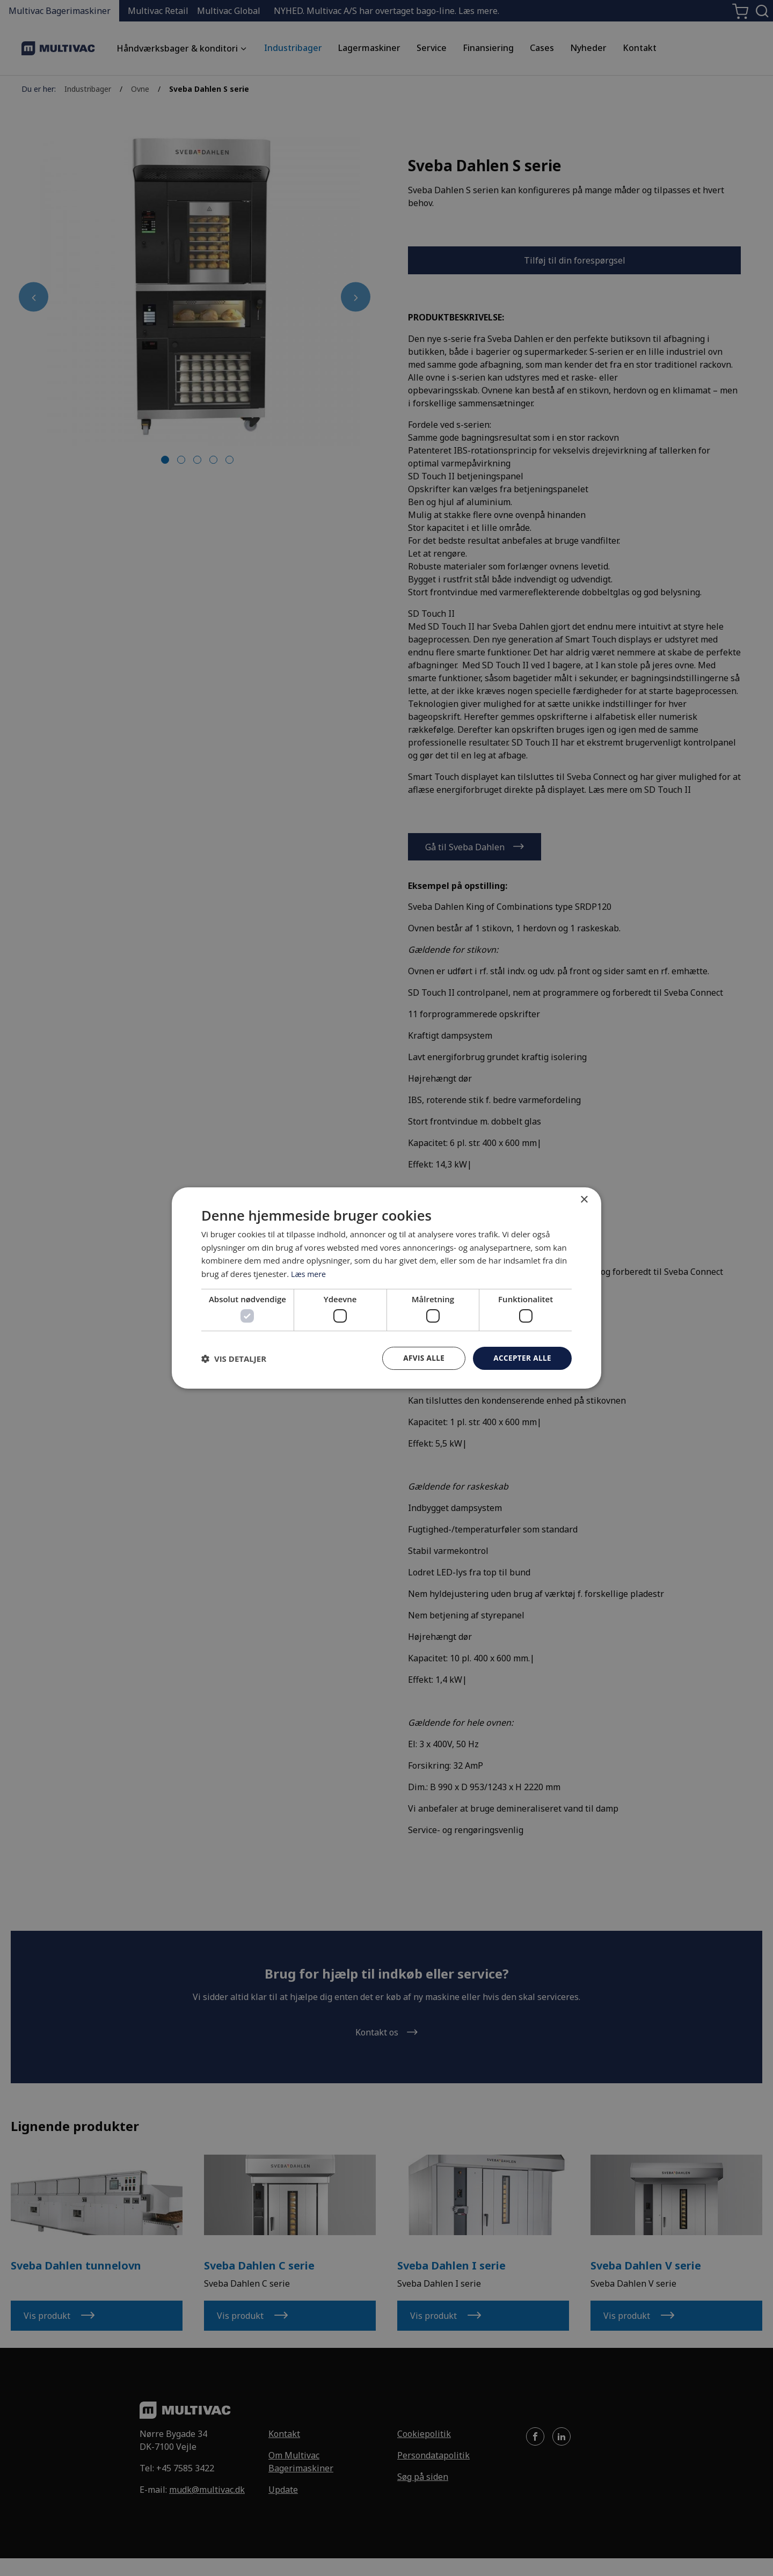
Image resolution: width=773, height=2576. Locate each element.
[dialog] (386, 1288)
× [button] (584, 1199)
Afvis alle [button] (421, 1358)
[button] (233, 1358)
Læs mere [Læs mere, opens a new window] (309, 1273)
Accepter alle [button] (521, 1358)
